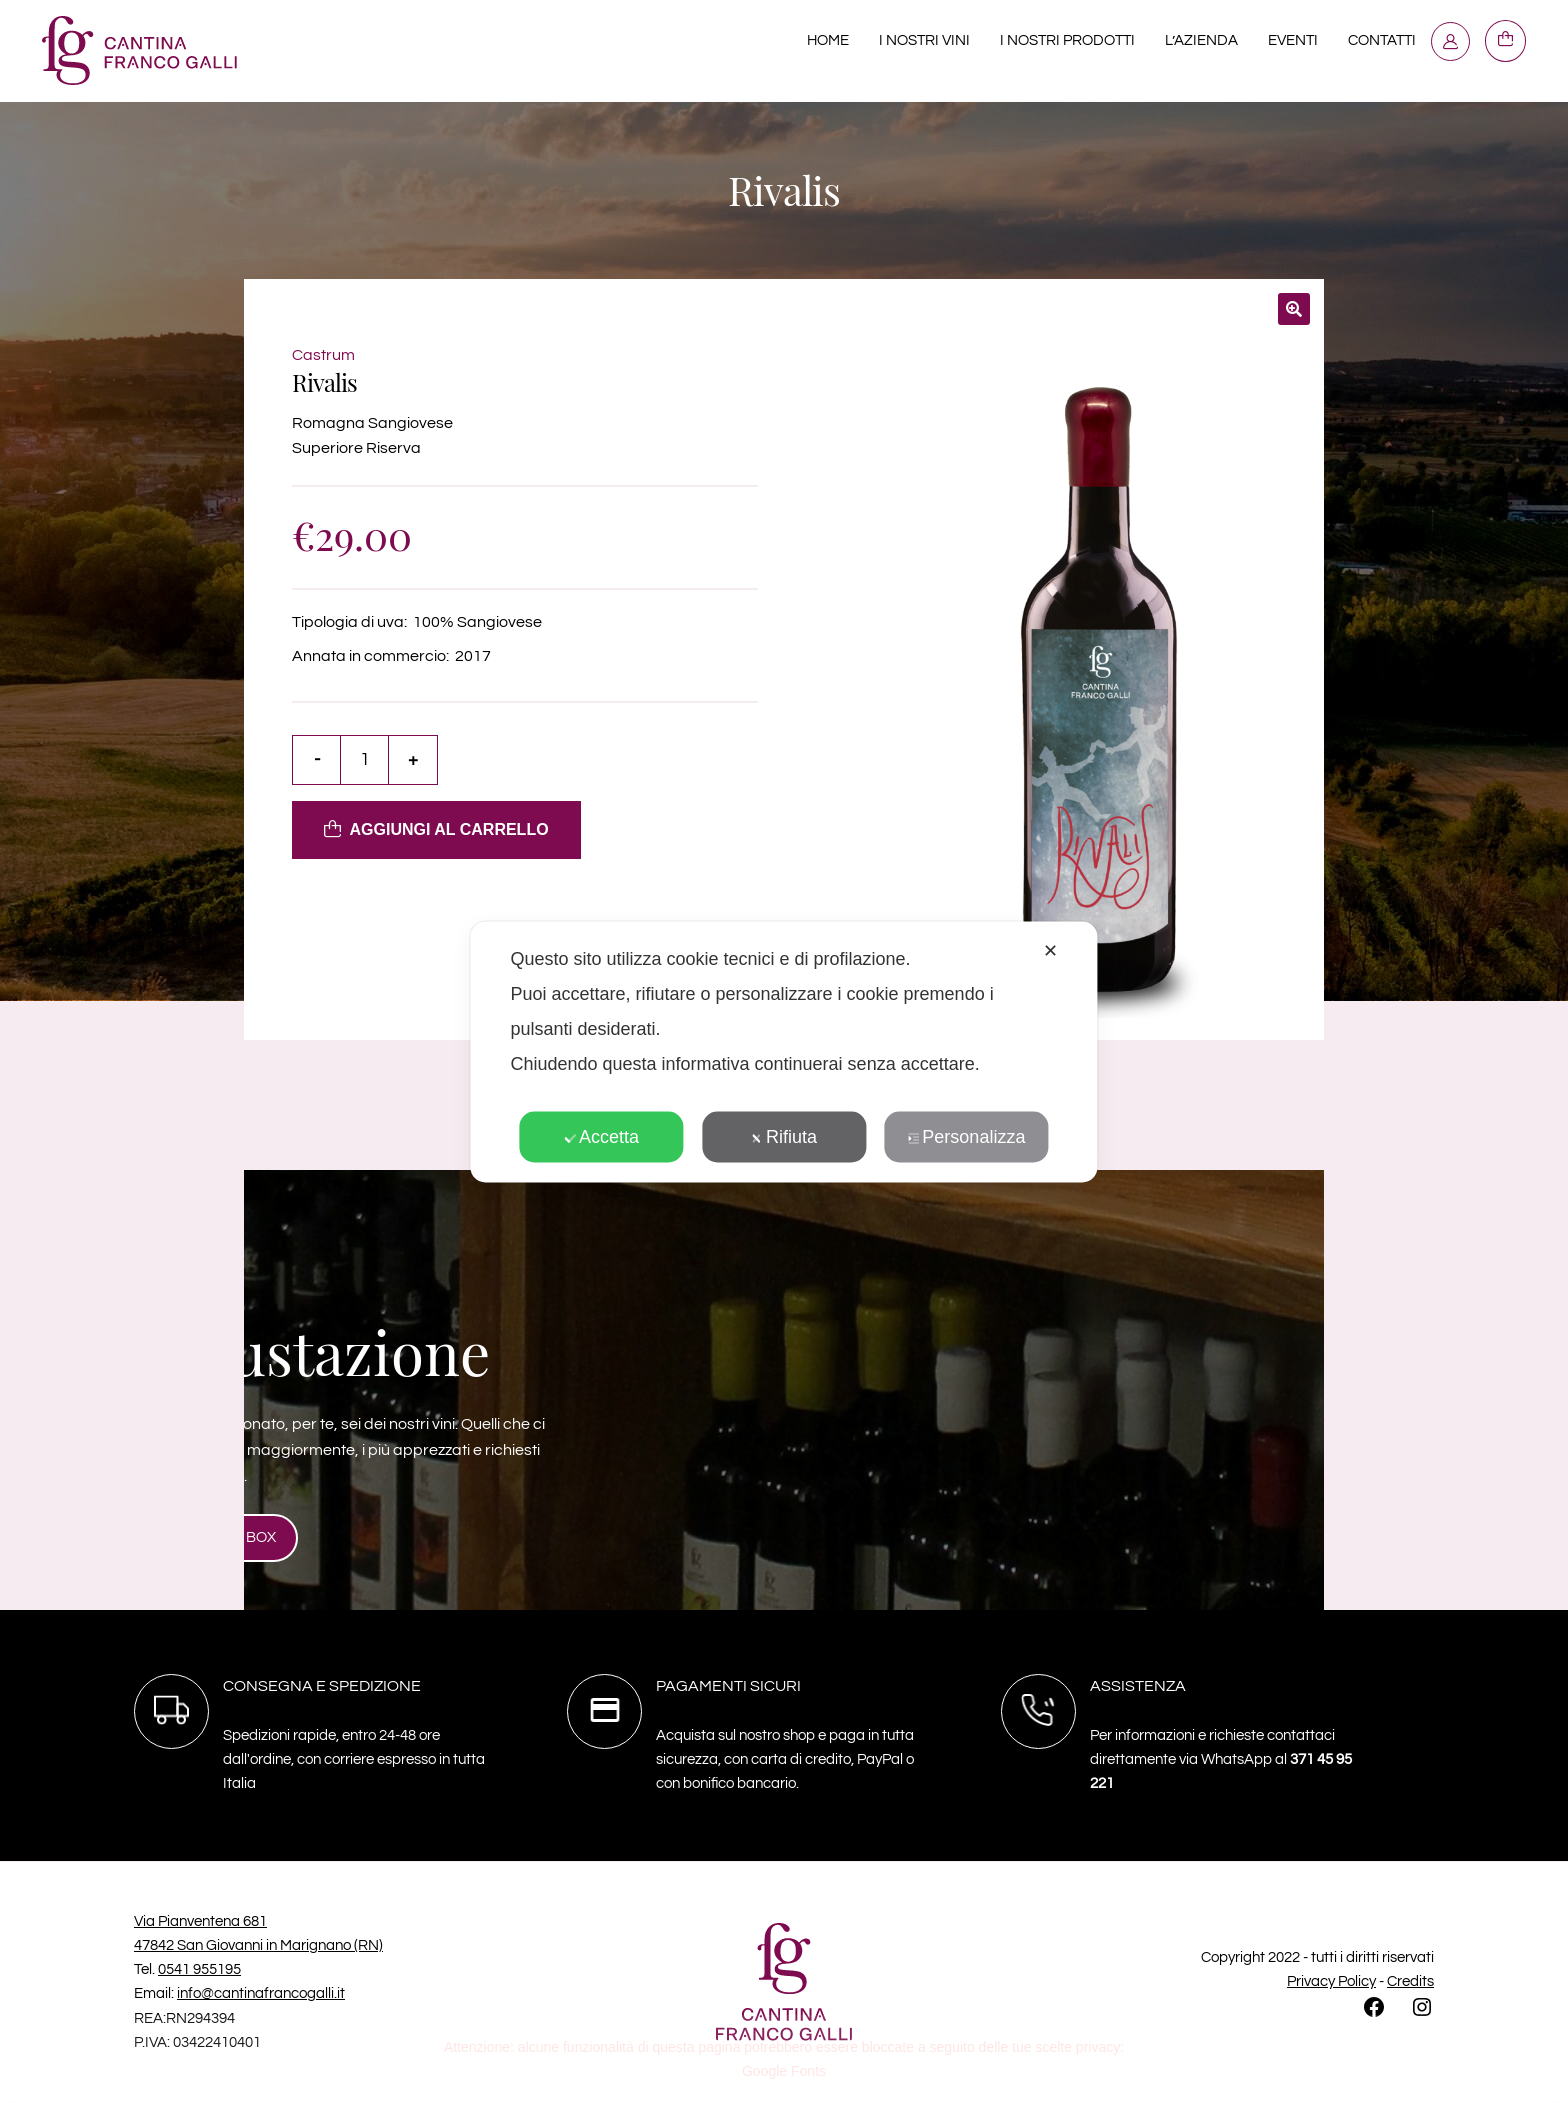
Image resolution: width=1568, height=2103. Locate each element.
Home (828, 40)
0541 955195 (199, 1969)
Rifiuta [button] (784, 1136)
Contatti (1382, 40)
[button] (1294, 309)
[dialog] (783, 1051)
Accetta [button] (601, 1136)
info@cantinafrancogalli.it (261, 1993)
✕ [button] (1050, 950)
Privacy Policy (1331, 1981)
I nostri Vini (924, 40)
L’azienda (1201, 40)
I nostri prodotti (1067, 40)
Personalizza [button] (966, 1136)
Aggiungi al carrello (449, 829)
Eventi (1293, 40)
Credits (1410, 1981)
